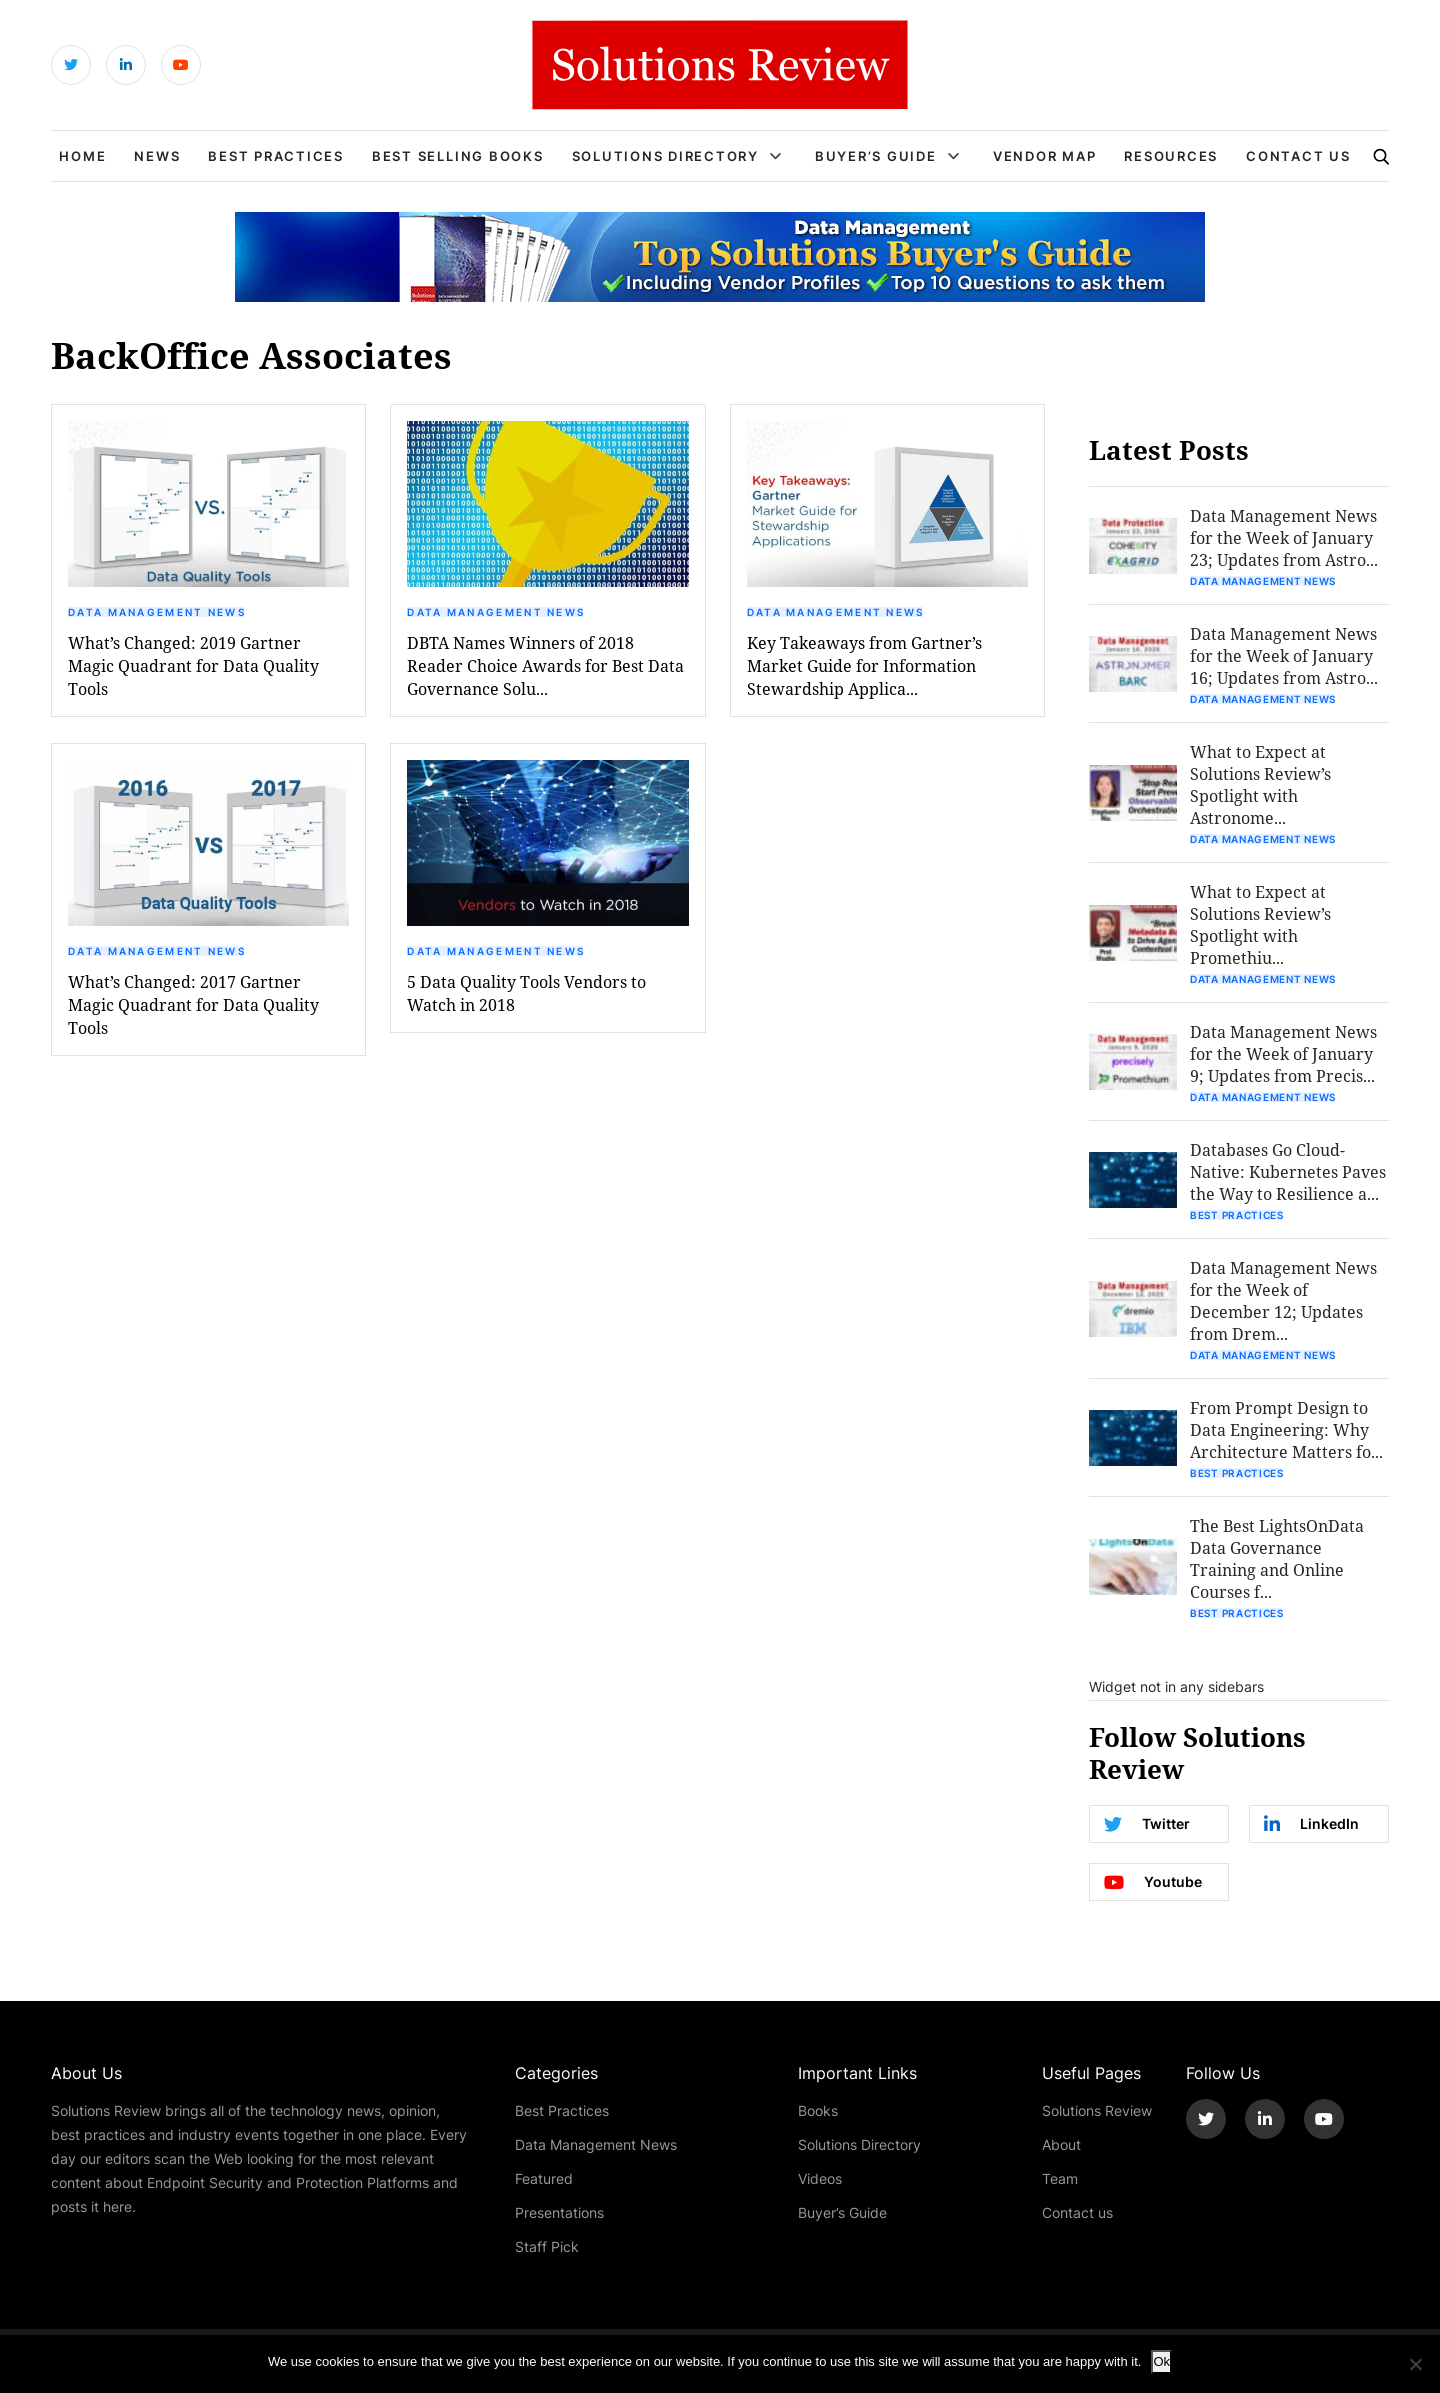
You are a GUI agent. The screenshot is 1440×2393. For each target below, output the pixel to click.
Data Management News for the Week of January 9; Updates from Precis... (1283, 1053)
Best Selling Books (458, 156)
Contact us (1077, 2212)
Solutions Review (1097, 2110)
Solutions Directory (665, 156)
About (1061, 2144)
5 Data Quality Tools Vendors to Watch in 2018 (526, 993)
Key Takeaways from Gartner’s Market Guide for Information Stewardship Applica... (864, 665)
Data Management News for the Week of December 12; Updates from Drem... (1283, 1300)
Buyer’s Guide (876, 156)
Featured (544, 2178)
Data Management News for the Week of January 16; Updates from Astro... (1284, 655)
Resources (1171, 156)
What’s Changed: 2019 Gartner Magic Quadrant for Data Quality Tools (193, 665)
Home (82, 156)
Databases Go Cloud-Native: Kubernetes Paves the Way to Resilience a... (1288, 1171)
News (157, 156)
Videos (820, 2178)
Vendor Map (1045, 156)
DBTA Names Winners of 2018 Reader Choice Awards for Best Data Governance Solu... (545, 665)
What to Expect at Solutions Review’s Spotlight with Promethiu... (1260, 924)
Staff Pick (547, 2246)
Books (818, 2110)
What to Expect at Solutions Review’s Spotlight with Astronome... (1260, 784)
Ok (1161, 2361)
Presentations (559, 2212)
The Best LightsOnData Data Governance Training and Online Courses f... (1277, 1558)
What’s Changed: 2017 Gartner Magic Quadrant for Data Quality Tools (193, 1004)
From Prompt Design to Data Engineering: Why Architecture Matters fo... (1286, 1429)
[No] (1415, 2364)
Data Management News (157, 612)
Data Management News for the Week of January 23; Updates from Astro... (1284, 537)
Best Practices (276, 156)
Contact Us (1298, 156)
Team (1060, 2178)
